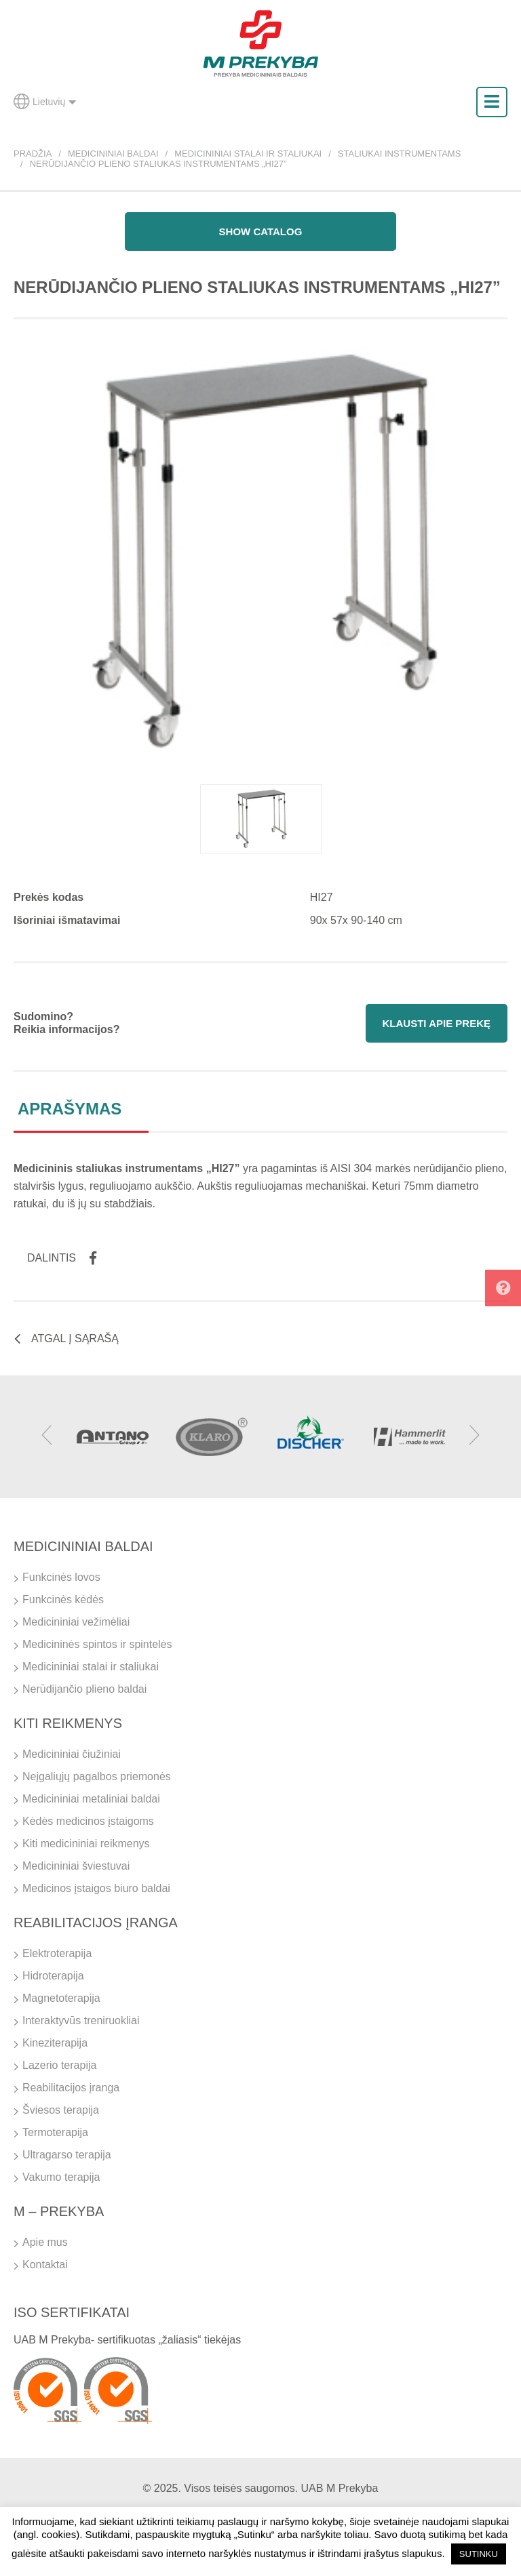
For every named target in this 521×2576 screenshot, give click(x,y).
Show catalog (261, 231)
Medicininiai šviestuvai (76, 1866)
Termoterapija (55, 2132)
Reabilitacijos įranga (70, 2087)
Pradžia (33, 153)
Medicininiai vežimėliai (76, 1622)
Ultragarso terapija (66, 2154)
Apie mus (45, 2242)
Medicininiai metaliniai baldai (91, 1799)
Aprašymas (69, 1109)
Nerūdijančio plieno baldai (84, 1689)
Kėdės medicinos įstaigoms (88, 1821)
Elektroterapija (57, 1953)
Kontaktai (45, 2264)
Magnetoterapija (61, 1998)
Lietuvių (45, 102)
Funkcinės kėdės (63, 1599)
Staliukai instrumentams (399, 153)
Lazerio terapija (59, 2065)
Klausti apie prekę (436, 1023)
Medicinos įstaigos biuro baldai (96, 1888)
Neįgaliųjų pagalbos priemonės (96, 1776)
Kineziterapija (55, 2043)
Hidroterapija (53, 1975)
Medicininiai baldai (113, 153)
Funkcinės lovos (61, 1577)
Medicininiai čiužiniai (71, 1754)
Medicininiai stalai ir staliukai (248, 153)
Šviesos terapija (60, 2110)
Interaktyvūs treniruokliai (81, 2020)
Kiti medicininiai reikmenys (86, 1843)
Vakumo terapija (61, 2177)
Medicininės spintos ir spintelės (97, 1644)
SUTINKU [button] (478, 2554)
